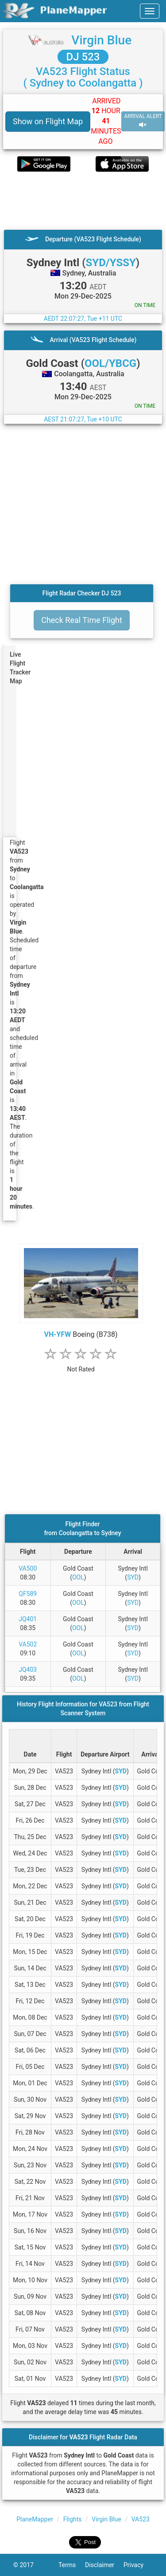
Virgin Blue (101, 40)
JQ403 (28, 1669)
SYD (133, 1577)
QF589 (28, 1593)
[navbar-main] (149, 11)
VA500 (28, 1568)
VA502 (28, 1644)
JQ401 (28, 1619)
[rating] (81, 1364)
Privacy (138, 2564)
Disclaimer (104, 2564)
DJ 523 (83, 57)
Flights (72, 2519)
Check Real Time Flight (81, 620)
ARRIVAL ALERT (143, 121)
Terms (71, 2564)
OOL (78, 1577)
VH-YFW (57, 1334)
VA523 (140, 2519)
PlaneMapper (34, 2519)
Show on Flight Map (48, 121)
